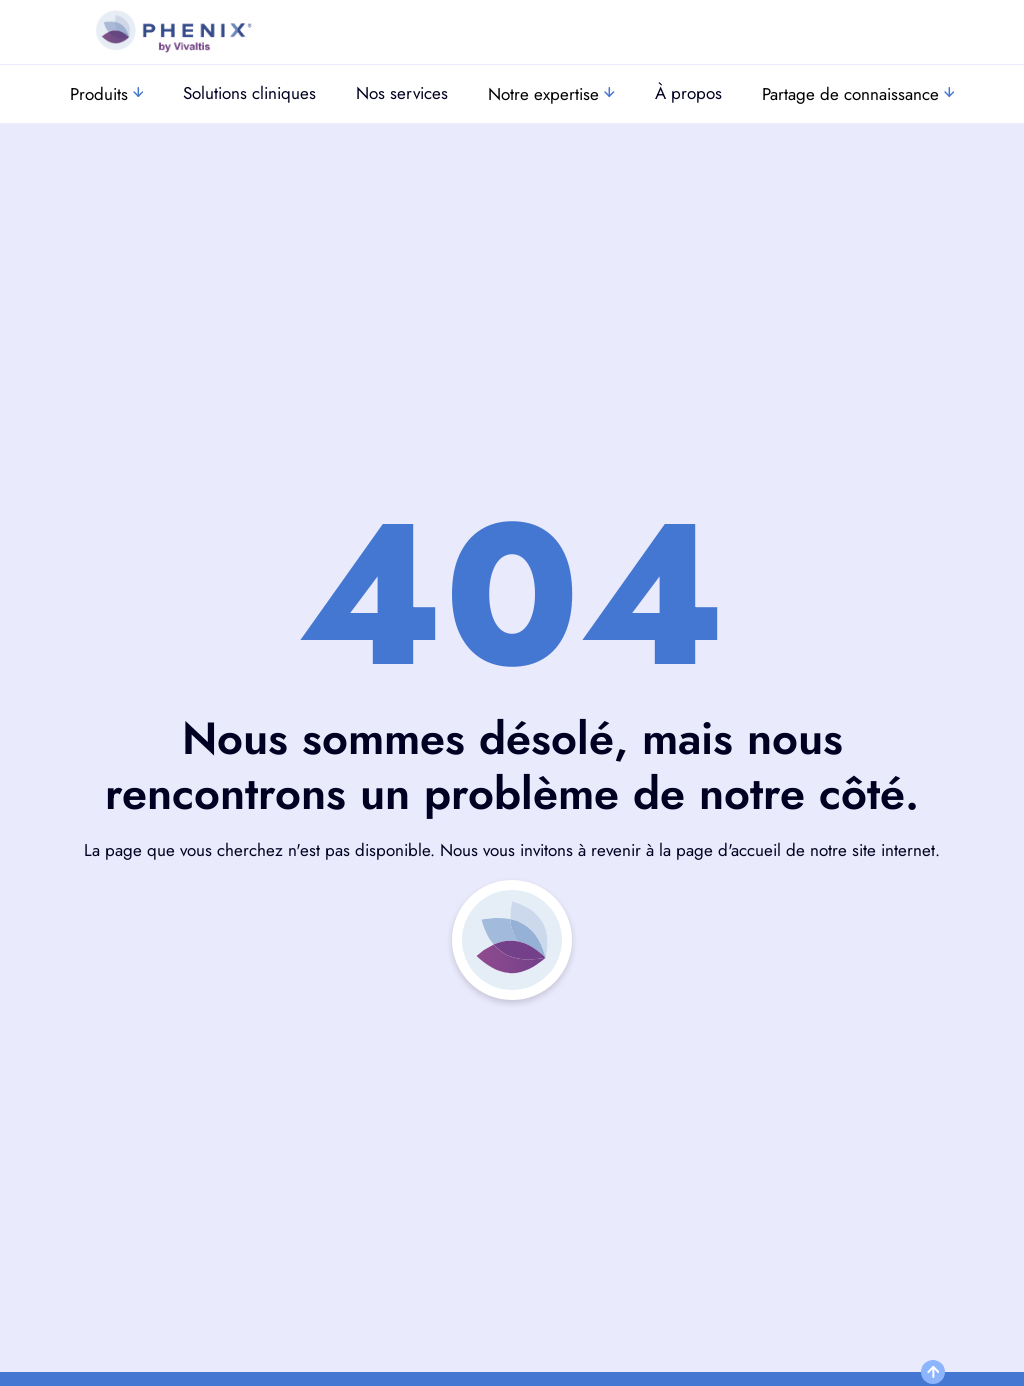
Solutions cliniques (249, 93)
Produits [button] (107, 94)
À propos (688, 93)
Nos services (402, 93)
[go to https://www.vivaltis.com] (173, 32)
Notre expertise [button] (551, 94)
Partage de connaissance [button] (858, 94)
